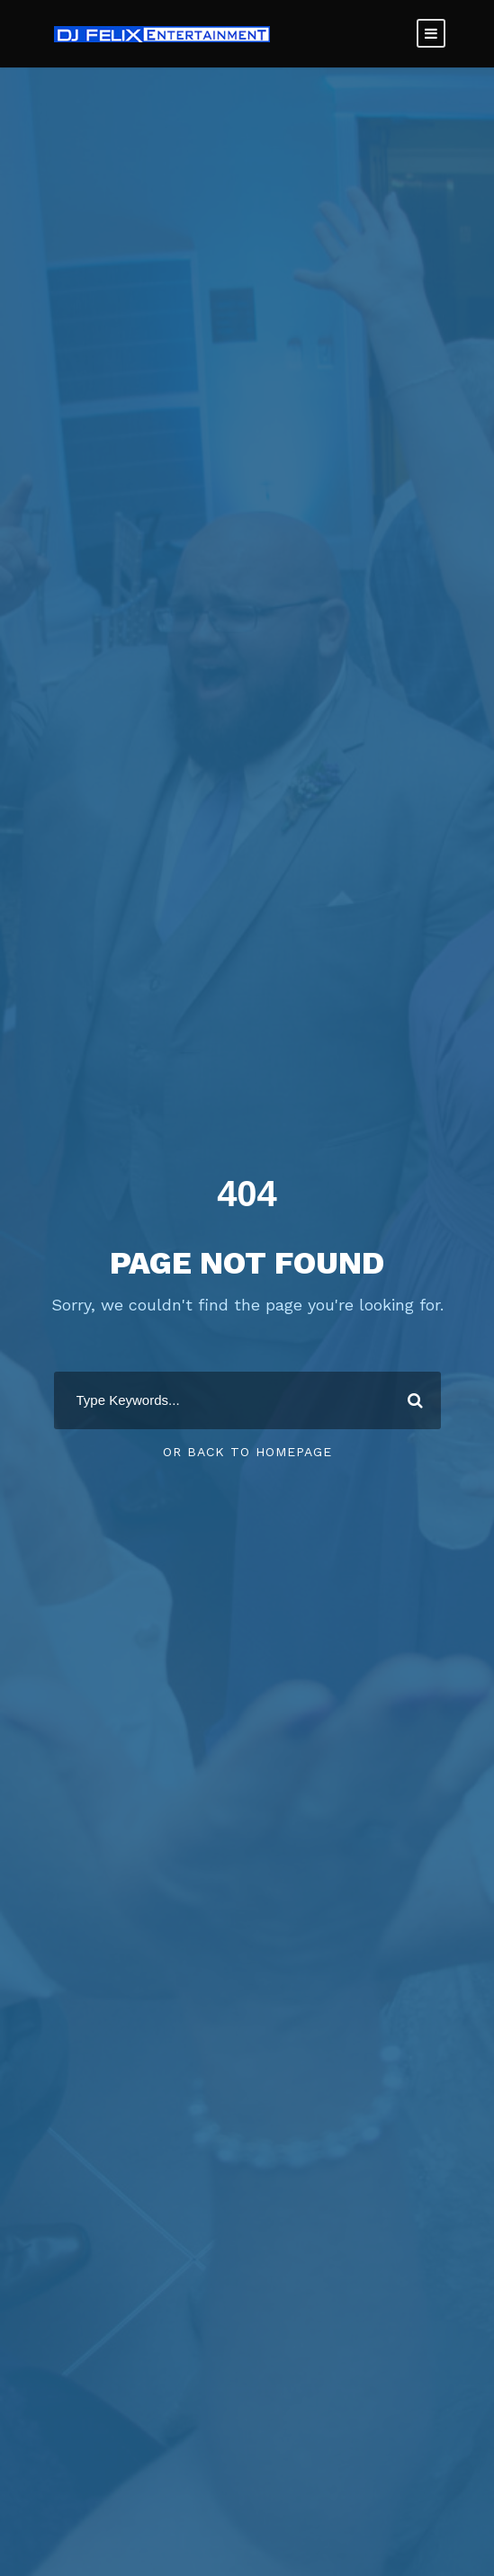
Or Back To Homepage (247, 1452)
